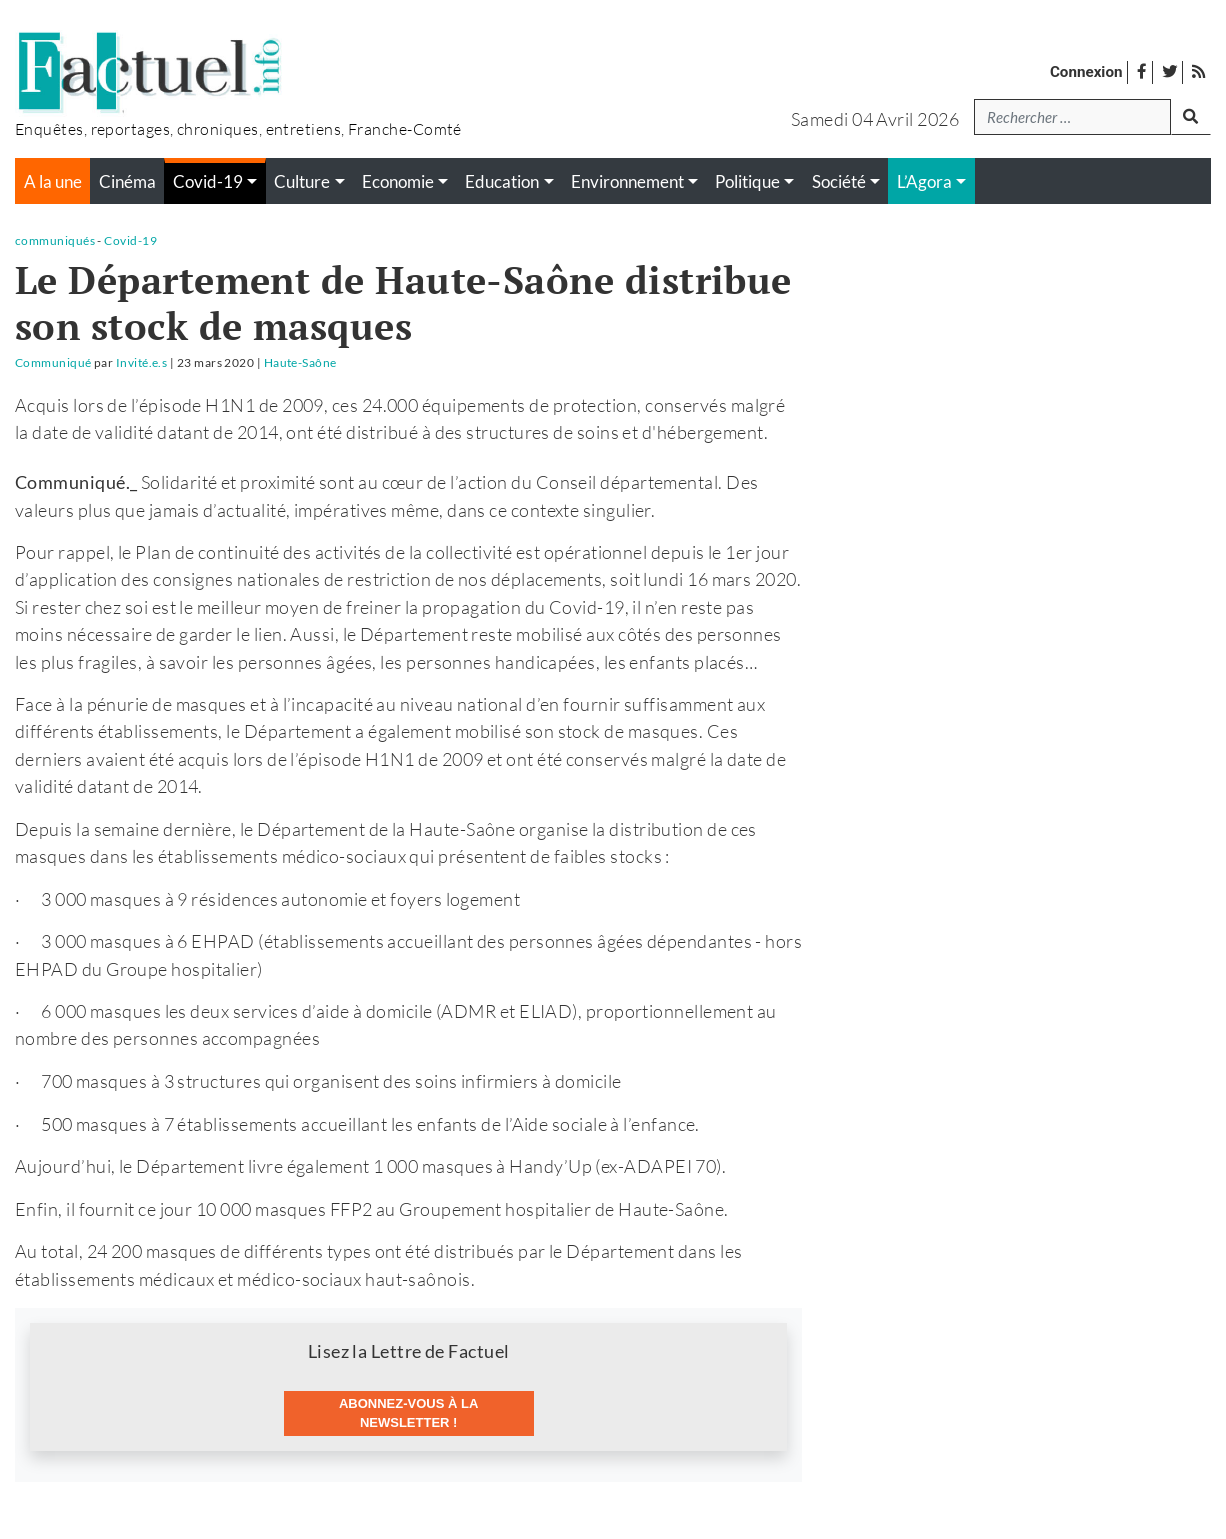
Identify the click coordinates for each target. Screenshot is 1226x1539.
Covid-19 (130, 240)
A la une (53, 182)
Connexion (1086, 72)
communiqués (55, 240)
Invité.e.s (142, 362)
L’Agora (924, 182)
